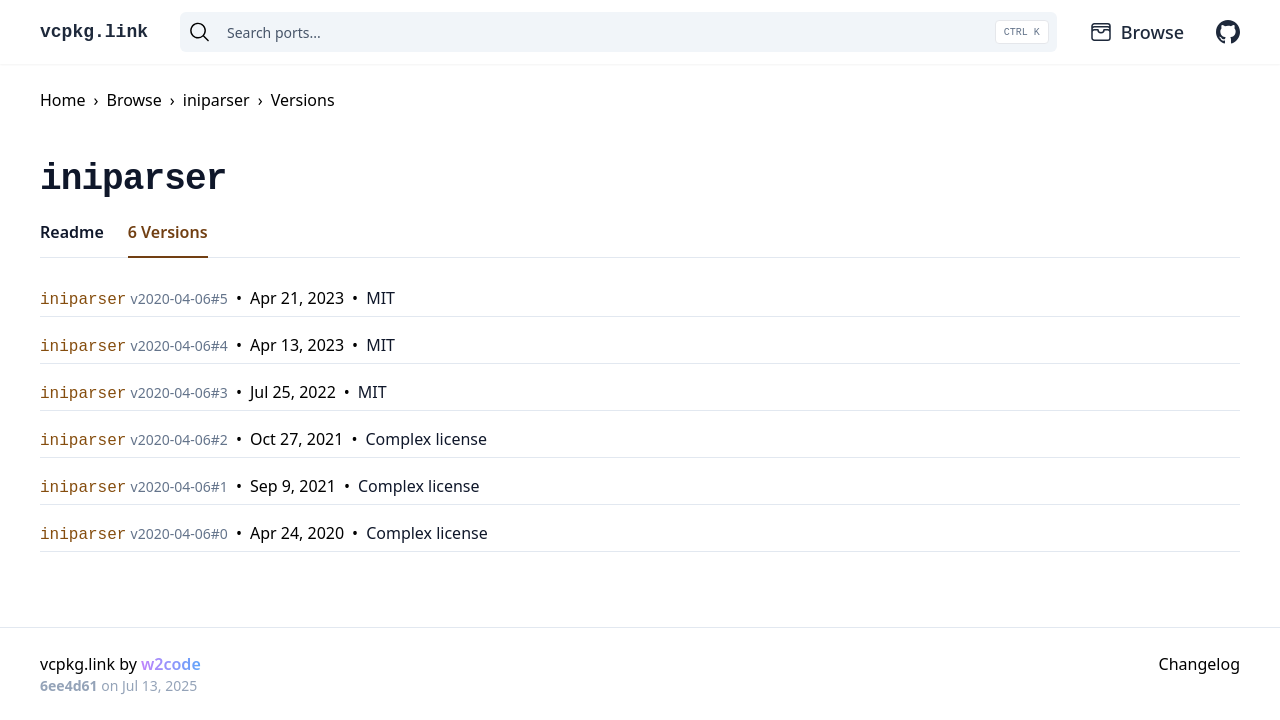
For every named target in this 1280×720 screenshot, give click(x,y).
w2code (171, 664)
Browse (1136, 32)
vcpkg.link (94, 32)
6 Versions (168, 232)
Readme (72, 232)
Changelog (1199, 664)
